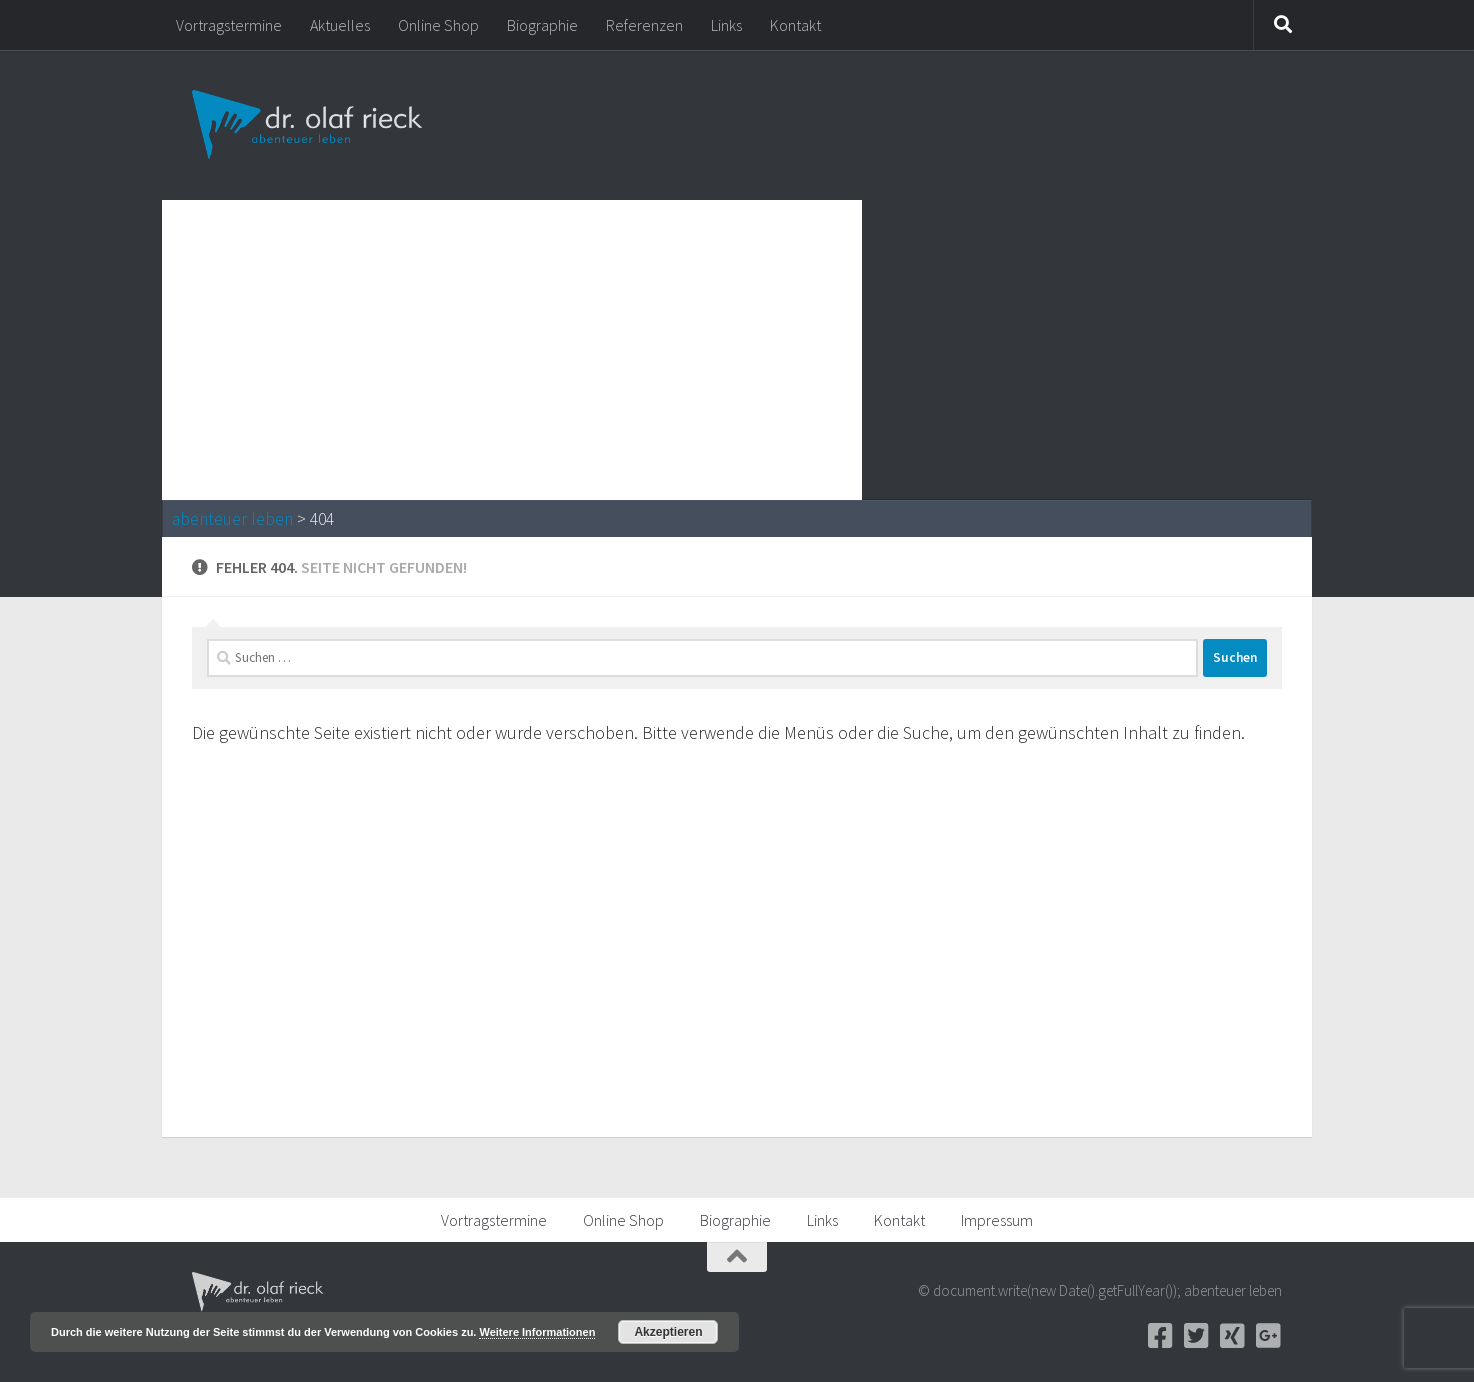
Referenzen (644, 25)
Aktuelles (340, 25)
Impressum (997, 1220)
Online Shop (438, 25)
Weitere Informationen (537, 1332)
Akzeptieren (668, 1332)
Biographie (542, 25)
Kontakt (795, 25)
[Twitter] (1196, 1336)
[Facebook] (1160, 1336)
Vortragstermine (229, 25)
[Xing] (1232, 1336)
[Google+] (1268, 1336)
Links (726, 25)
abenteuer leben (232, 519)
